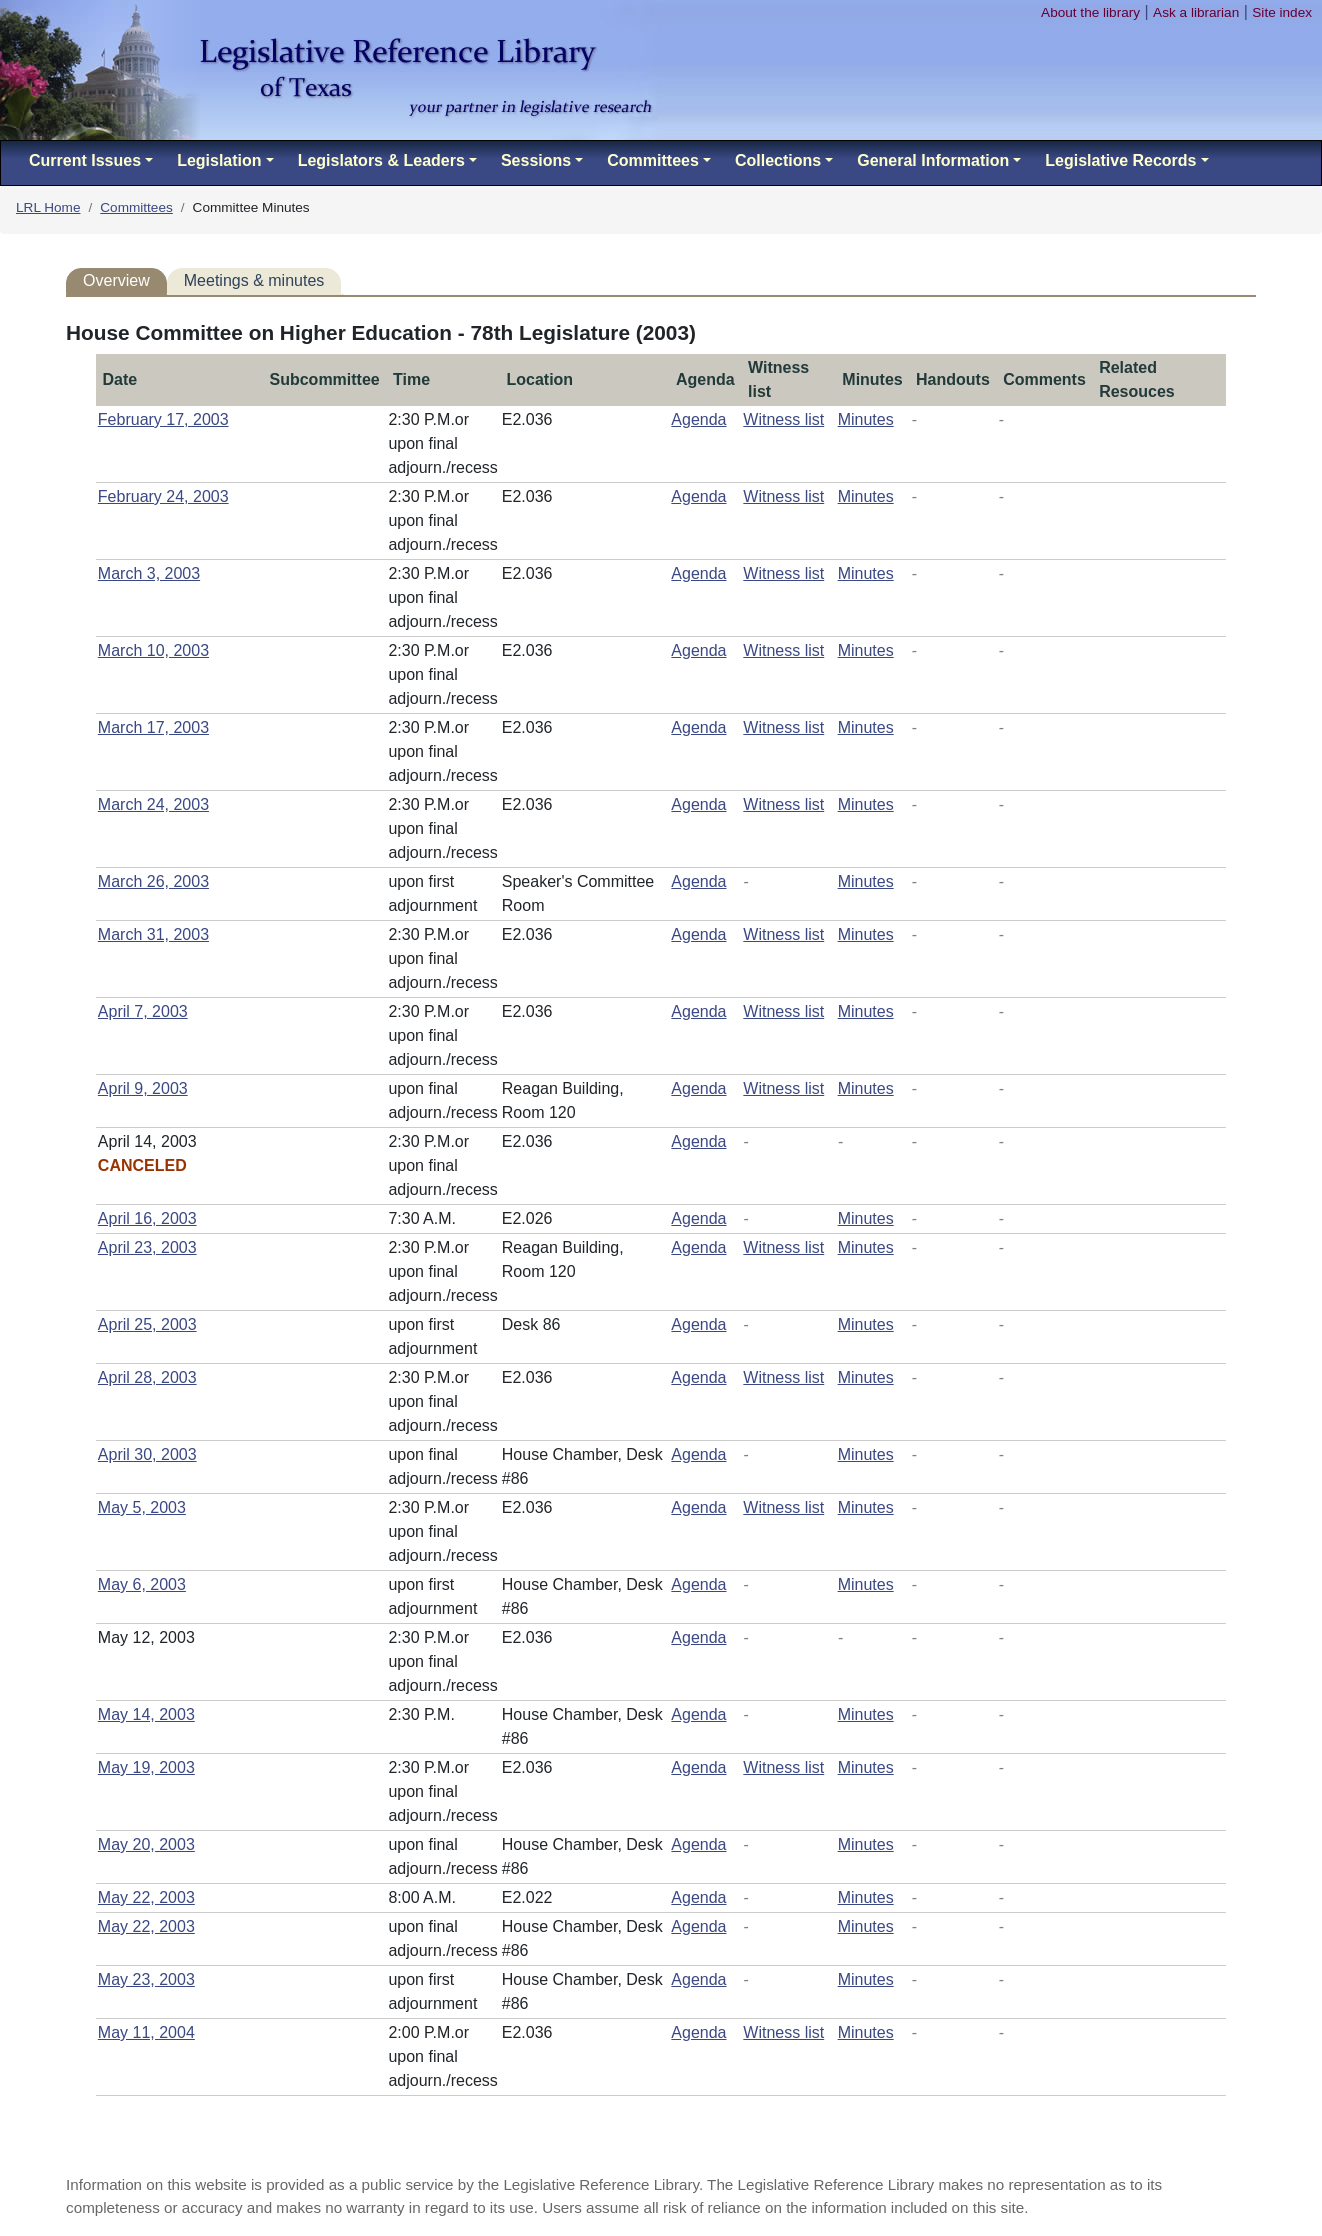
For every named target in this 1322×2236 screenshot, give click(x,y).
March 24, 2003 (153, 804)
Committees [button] (653, 160)
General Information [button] (933, 160)
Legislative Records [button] (1120, 160)
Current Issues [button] (85, 160)
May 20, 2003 (146, 1844)
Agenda (698, 419)
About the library (1090, 12)
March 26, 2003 (153, 881)
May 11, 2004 (146, 2032)
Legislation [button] (219, 160)
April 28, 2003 (147, 1377)
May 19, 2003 (146, 1767)
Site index (1282, 12)
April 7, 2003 (143, 1011)
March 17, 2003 (153, 727)
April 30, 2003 (147, 1454)
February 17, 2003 (163, 419)
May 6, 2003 (142, 1584)
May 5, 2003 (142, 1507)
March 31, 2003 (153, 934)
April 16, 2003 (147, 1218)
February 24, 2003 (163, 496)
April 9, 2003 (143, 1088)
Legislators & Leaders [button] (381, 160)
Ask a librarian (1196, 12)
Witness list (783, 419)
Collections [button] (778, 160)
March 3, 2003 (149, 573)
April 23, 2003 (147, 1247)
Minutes (866, 419)
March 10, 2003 (153, 650)
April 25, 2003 (147, 1324)
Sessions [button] (536, 160)
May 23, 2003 (146, 1979)
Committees (136, 207)
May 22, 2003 (146, 1897)
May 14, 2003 (146, 1714)
